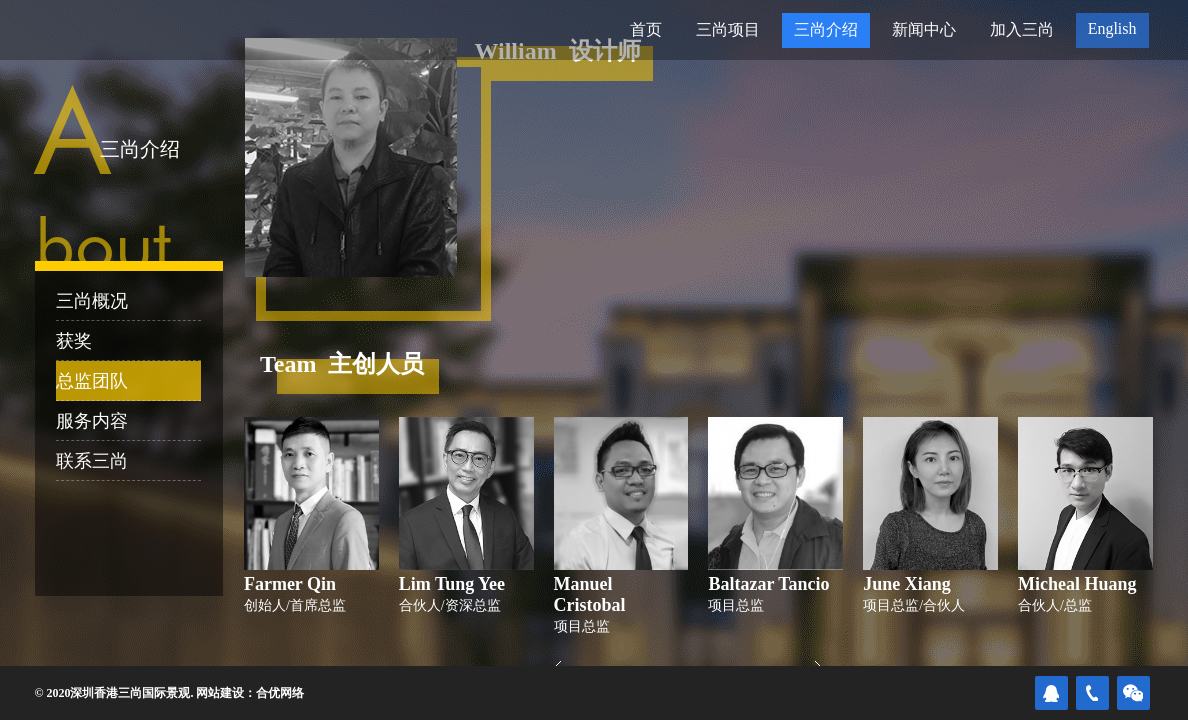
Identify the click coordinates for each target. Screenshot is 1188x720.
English (1112, 28)
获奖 (74, 341)
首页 (646, 29)
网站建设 (220, 693)
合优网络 (280, 693)
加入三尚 (1022, 29)
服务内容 (92, 421)
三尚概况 (92, 301)
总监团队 (92, 381)
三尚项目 (728, 29)
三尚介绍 (826, 29)
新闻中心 (924, 29)
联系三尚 (92, 461)
